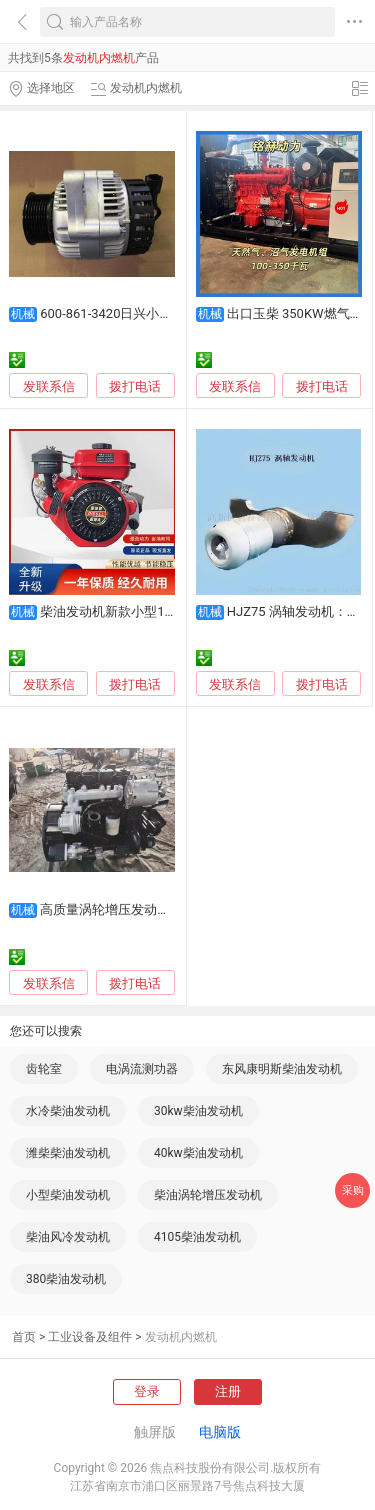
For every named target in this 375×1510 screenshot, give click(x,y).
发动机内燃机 (181, 1337)
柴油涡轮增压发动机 (208, 1195)
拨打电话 (135, 386)
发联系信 (49, 386)
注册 (228, 1391)
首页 (24, 1337)
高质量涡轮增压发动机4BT (116, 909)
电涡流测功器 (142, 1069)
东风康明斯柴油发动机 (282, 1069)
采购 (353, 1190)
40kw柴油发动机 (198, 1153)
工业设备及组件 (90, 1337)
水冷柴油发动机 (68, 1111)
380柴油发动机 (66, 1279)
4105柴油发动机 (197, 1237)
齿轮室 (44, 1069)
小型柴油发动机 (68, 1195)
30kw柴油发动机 (198, 1111)
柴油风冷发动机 (68, 1237)
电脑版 (220, 1432)
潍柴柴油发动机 (68, 1153)
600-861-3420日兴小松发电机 (125, 313)
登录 (147, 1391)
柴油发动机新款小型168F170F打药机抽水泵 (166, 611)
